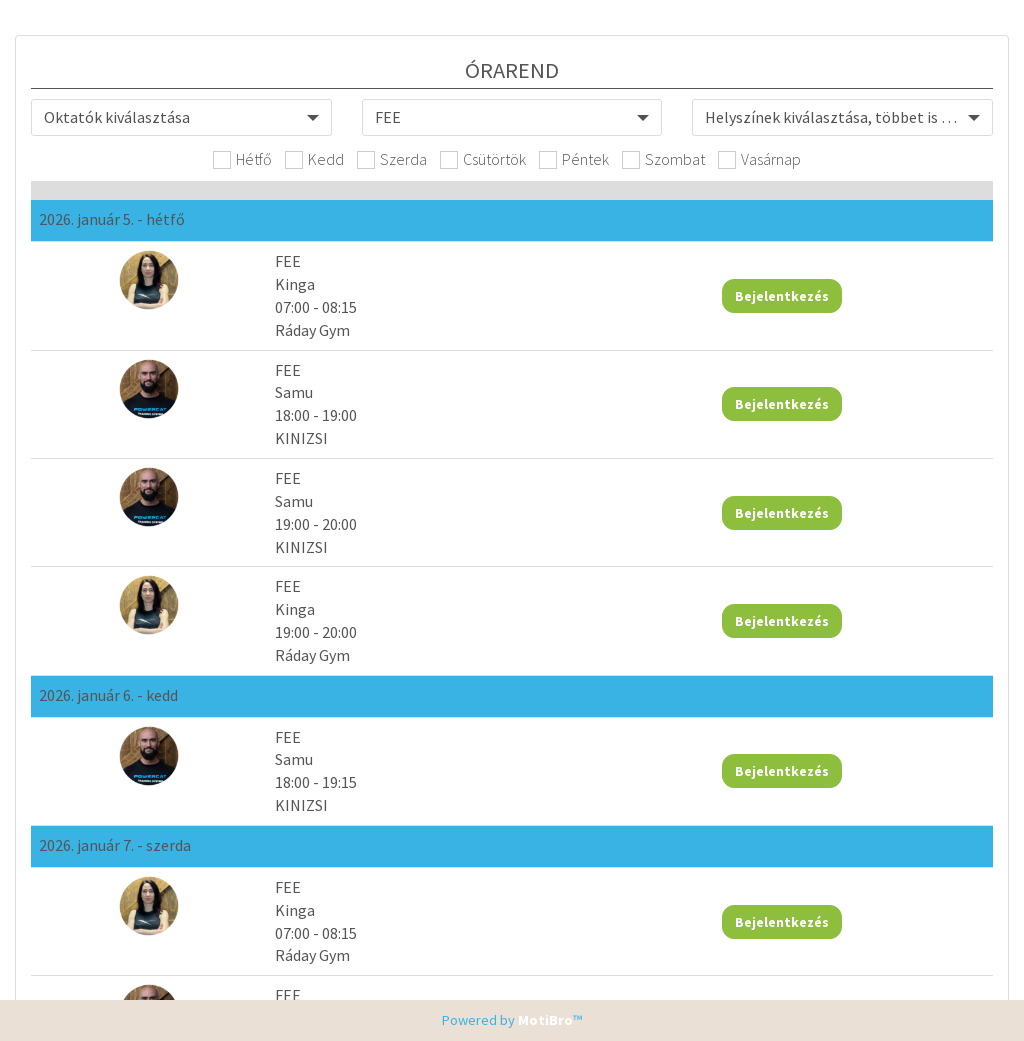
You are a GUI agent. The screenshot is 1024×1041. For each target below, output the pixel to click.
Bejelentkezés (782, 296)
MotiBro (545, 1020)
